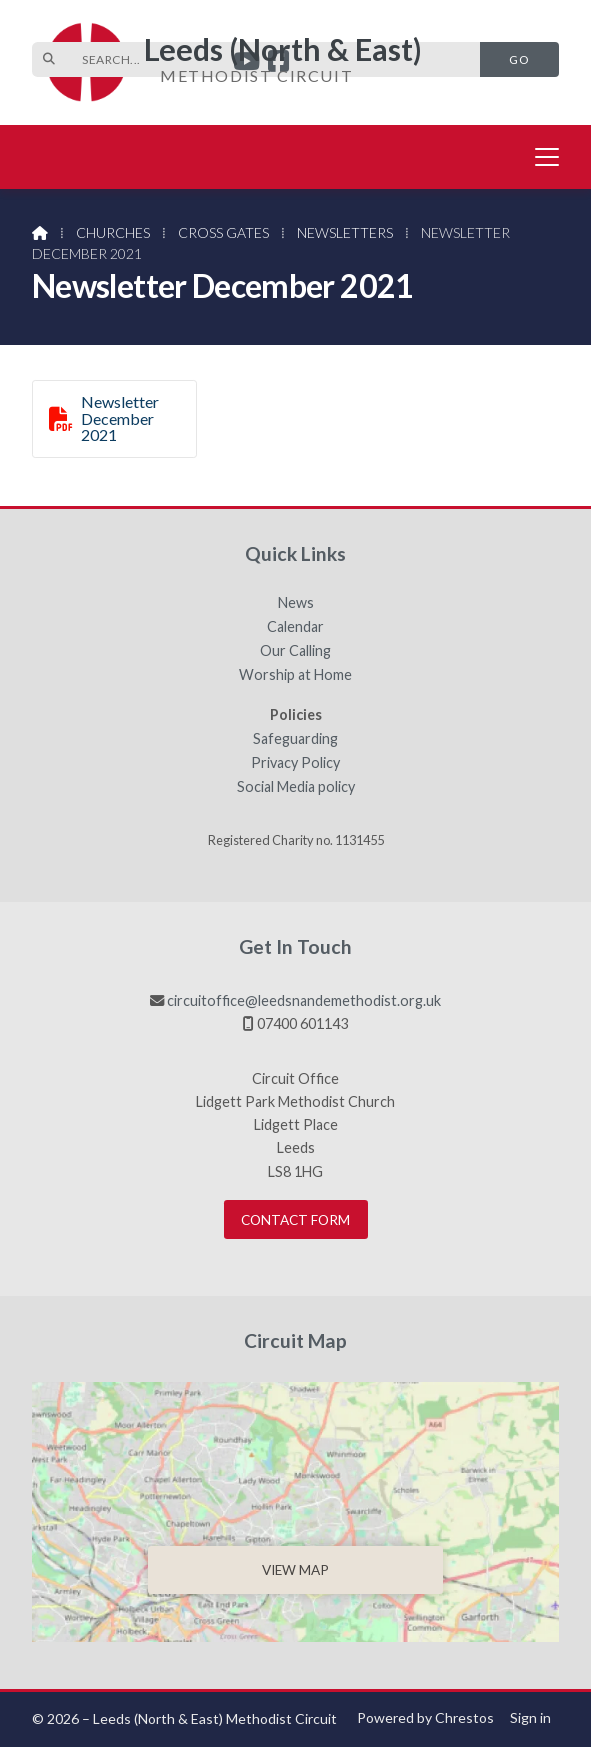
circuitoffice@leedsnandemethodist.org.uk (304, 1000)
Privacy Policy (295, 763)
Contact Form (295, 1220)
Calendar (295, 627)
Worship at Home (295, 675)
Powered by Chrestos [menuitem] (425, 1717)
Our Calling (295, 651)
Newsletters (345, 232)
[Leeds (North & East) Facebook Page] (278, 63)
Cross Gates (223, 232)
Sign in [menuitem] (530, 1717)
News (296, 603)
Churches (113, 232)
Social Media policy (296, 787)
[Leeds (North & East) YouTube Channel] (246, 63)
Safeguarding (295, 739)
